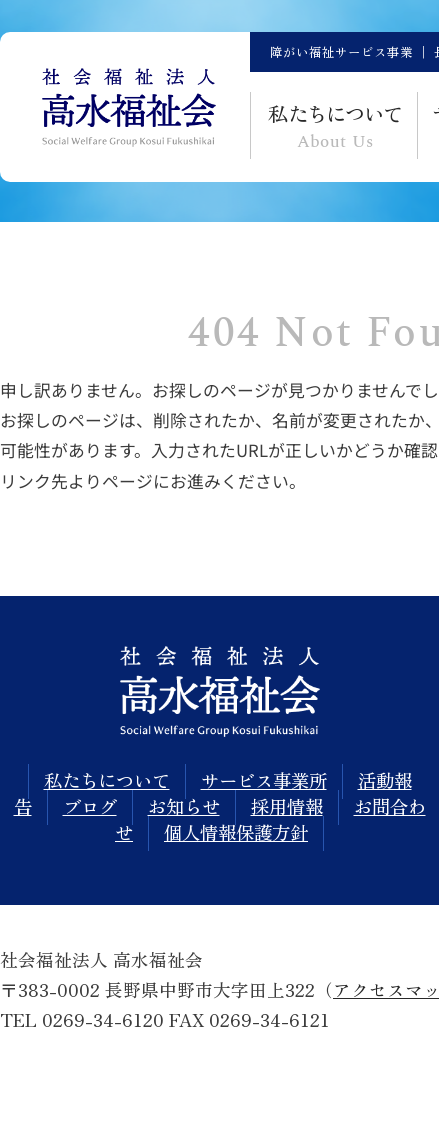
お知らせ (184, 806)
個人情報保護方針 (236, 832)
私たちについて (107, 780)
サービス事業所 (264, 780)
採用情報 (287, 806)
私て (335, 127)
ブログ (90, 806)
